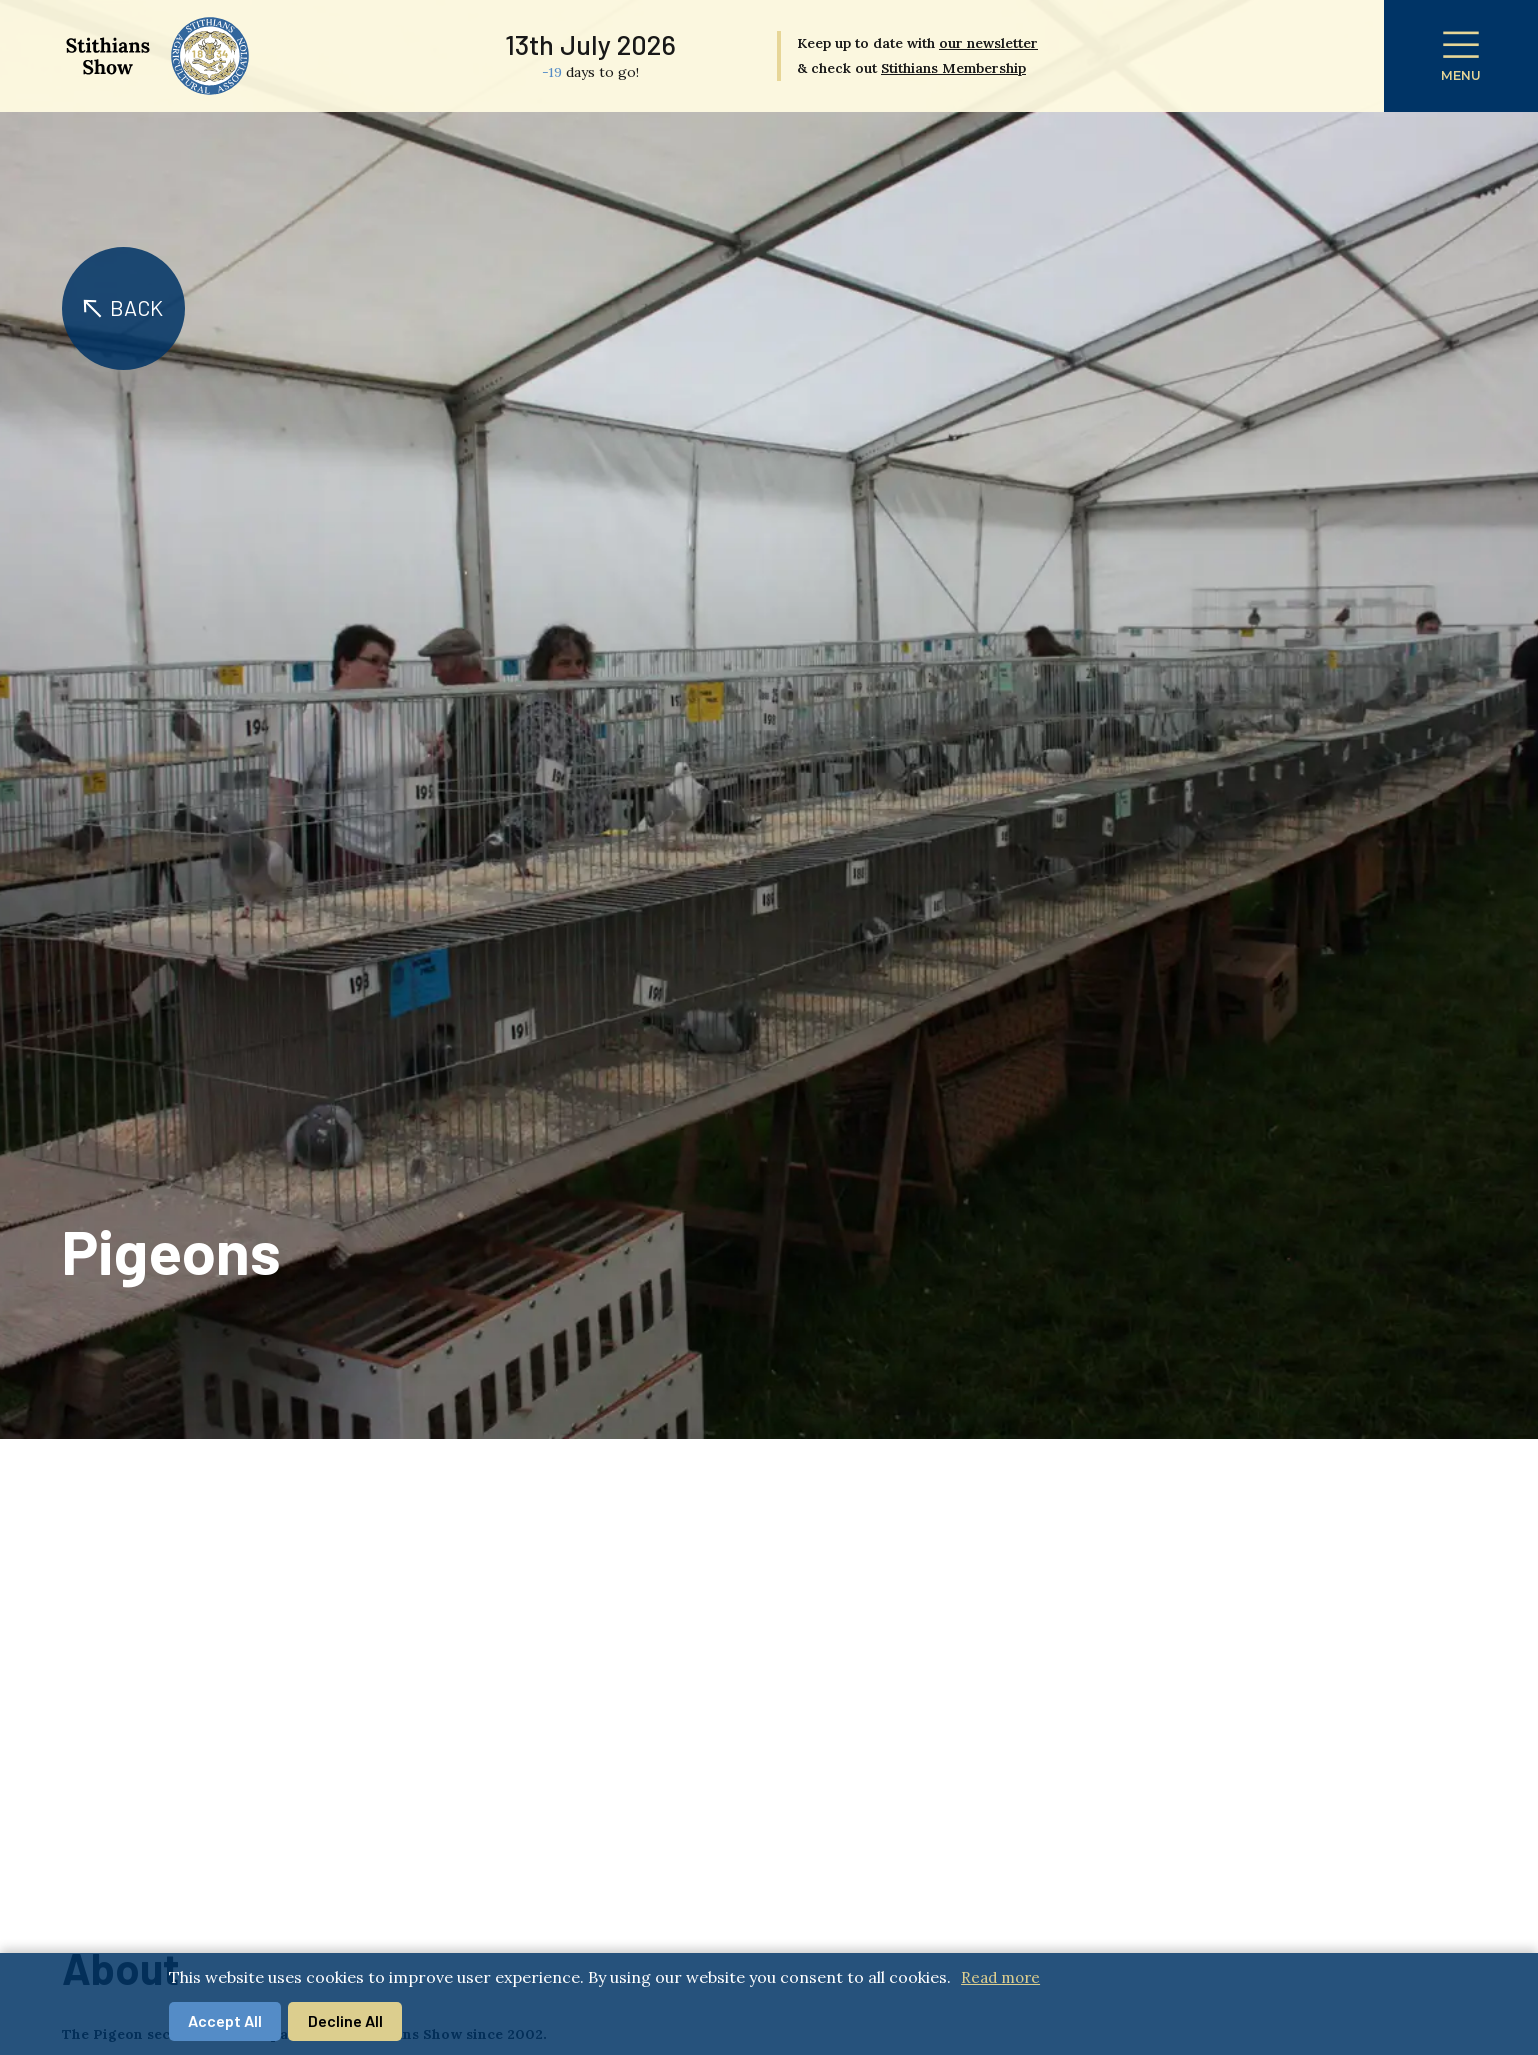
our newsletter (988, 43)
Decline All (345, 2020)
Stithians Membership (953, 68)
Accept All (225, 2020)
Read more (1000, 1977)
